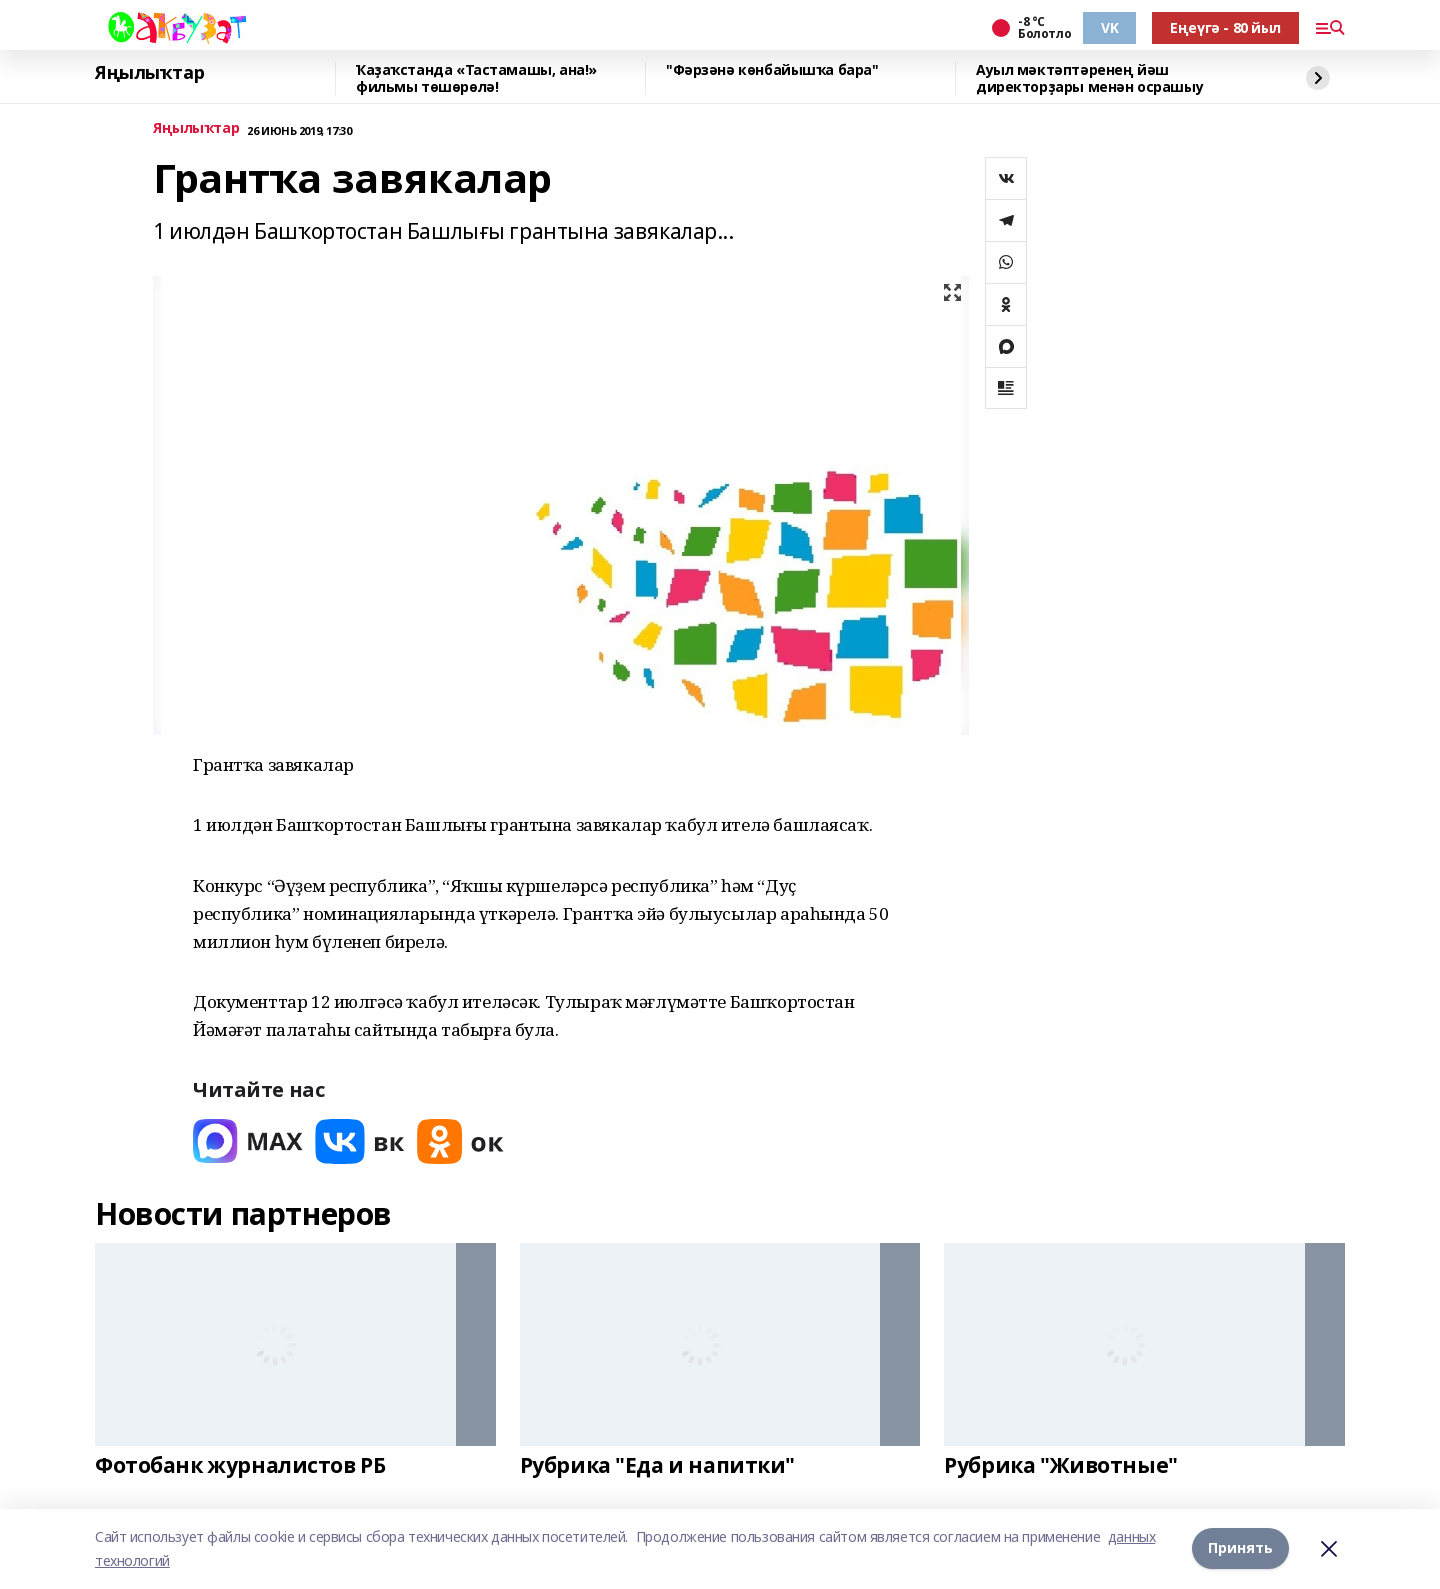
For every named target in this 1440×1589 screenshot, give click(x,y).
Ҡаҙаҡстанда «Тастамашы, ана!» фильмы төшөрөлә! (476, 78)
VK (1109, 27)
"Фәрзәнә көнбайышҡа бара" (772, 70)
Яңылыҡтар (149, 73)
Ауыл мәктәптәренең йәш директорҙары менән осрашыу (1089, 78)
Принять (1240, 1548)
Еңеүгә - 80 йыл (1225, 27)
